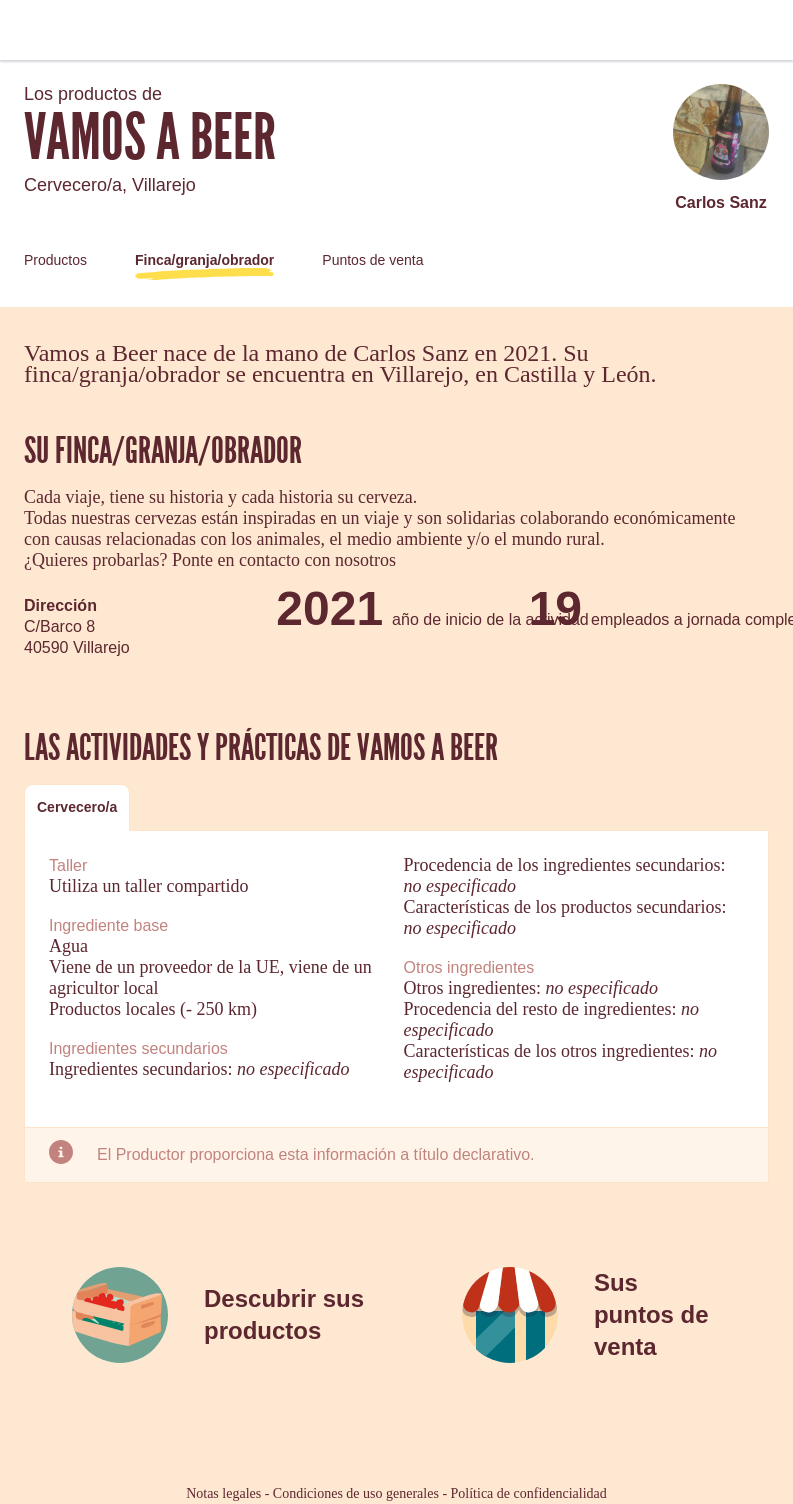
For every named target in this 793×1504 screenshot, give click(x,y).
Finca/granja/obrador (204, 260)
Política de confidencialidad (529, 1493)
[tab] (77, 807)
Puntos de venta (372, 260)
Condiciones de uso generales (356, 1493)
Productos (55, 260)
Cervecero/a (77, 807)
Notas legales (223, 1493)
